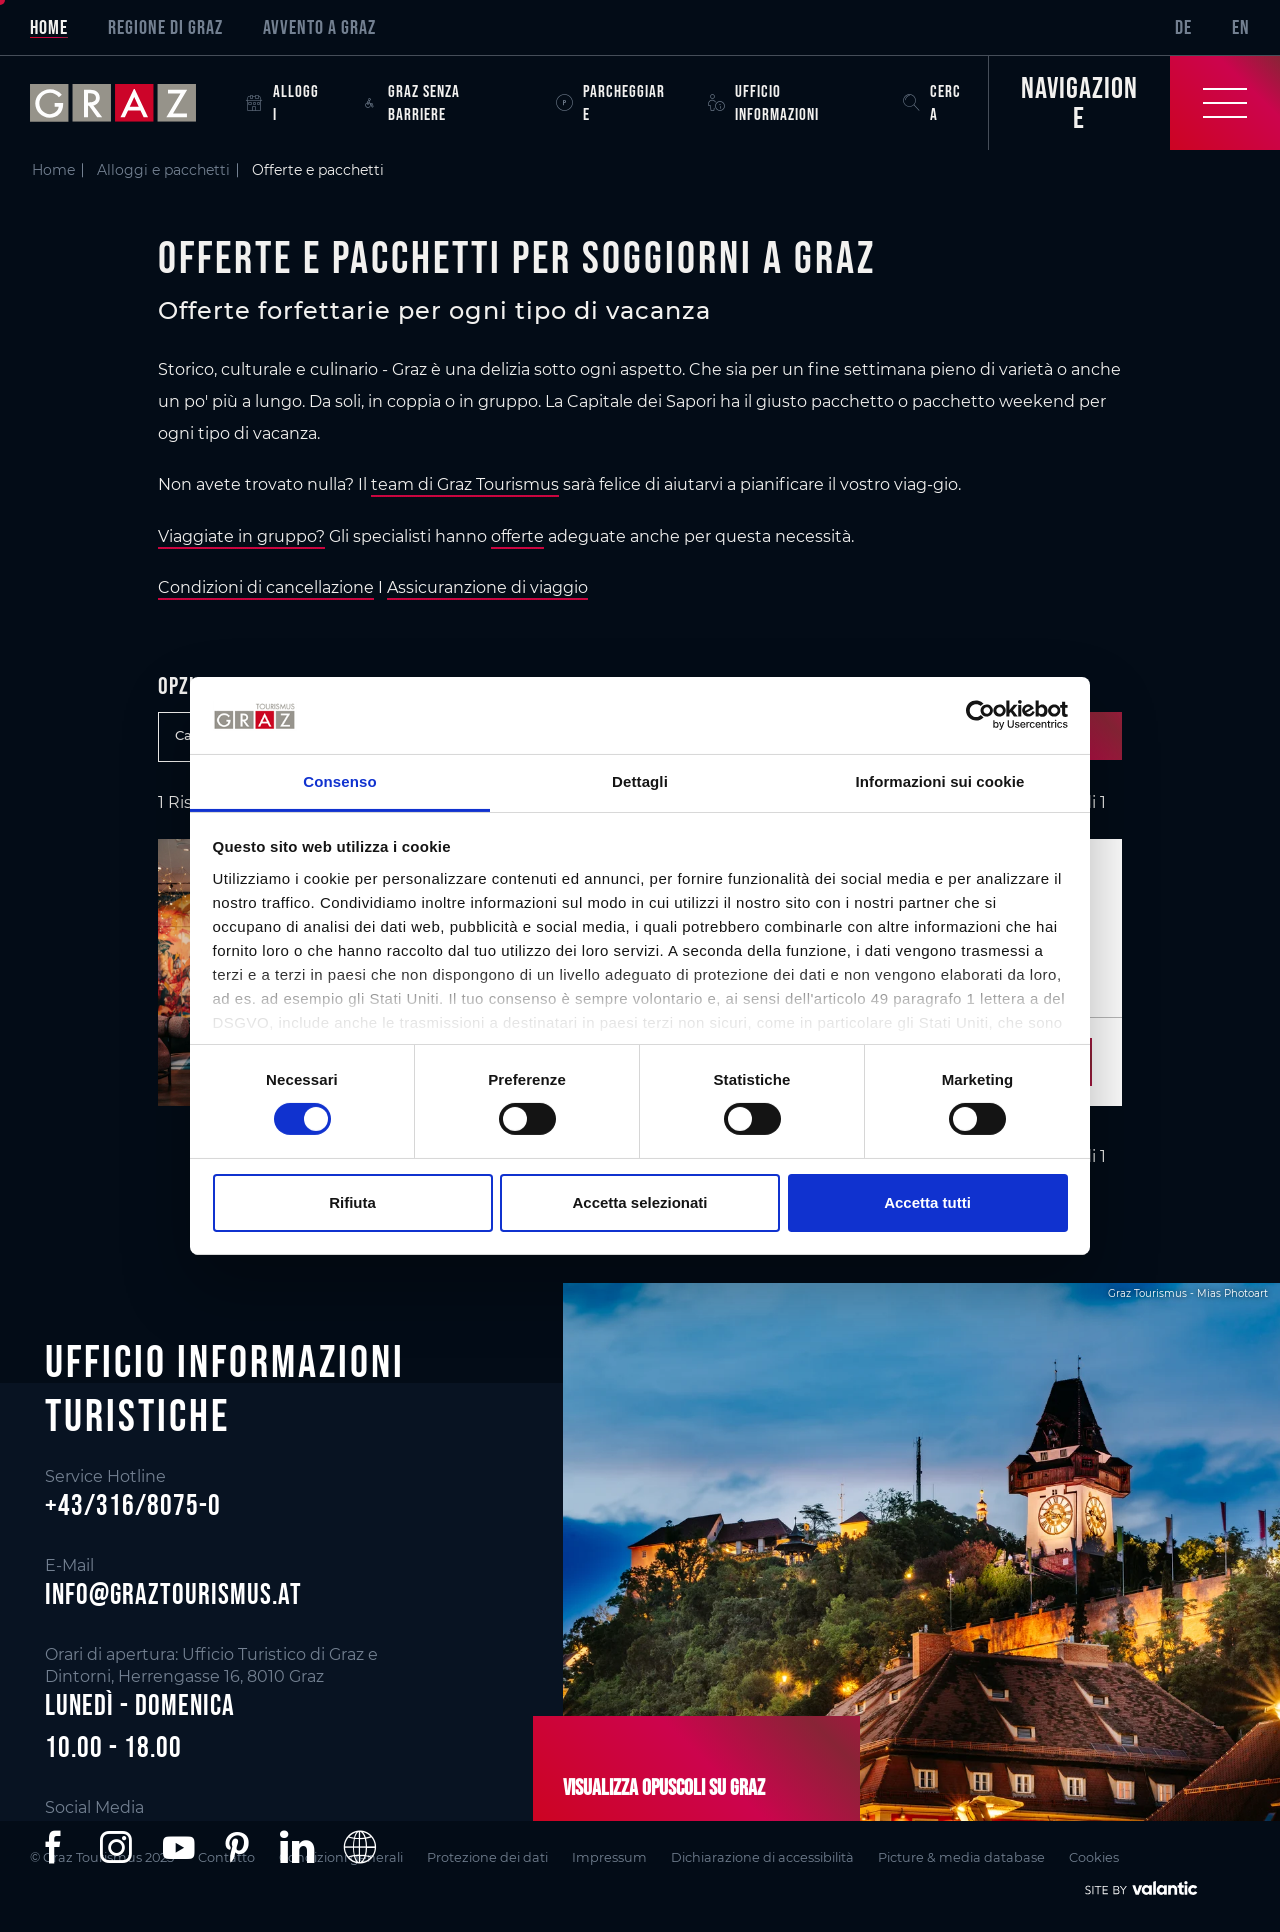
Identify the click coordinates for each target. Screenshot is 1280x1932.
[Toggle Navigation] (1134, 103)
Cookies (1094, 1857)
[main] (640, 659)
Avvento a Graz (319, 27)
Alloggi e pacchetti (163, 170)
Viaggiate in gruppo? (241, 536)
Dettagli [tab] (640, 781)
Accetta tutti (927, 1202)
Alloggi (282, 102)
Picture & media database (961, 1857)
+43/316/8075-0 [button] (133, 1506)
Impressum (609, 1857)
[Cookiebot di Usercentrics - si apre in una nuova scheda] (980, 715)
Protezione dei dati (487, 1857)
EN (1241, 27)
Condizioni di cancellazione (266, 587)
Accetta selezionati (639, 1202)
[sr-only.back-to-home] (128, 103)
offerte (517, 536)
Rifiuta (352, 1202)
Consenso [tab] (339, 781)
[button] (57, 1847)
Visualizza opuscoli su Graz (664, 1787)
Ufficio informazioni (763, 102)
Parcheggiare (610, 102)
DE (1183, 27)
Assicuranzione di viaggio (487, 587)
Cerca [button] (932, 102)
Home (49, 27)
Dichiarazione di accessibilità (762, 1857)
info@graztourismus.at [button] (173, 1594)
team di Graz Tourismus (465, 484)
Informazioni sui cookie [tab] (940, 781)
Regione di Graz (165, 27)
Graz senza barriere (410, 102)
